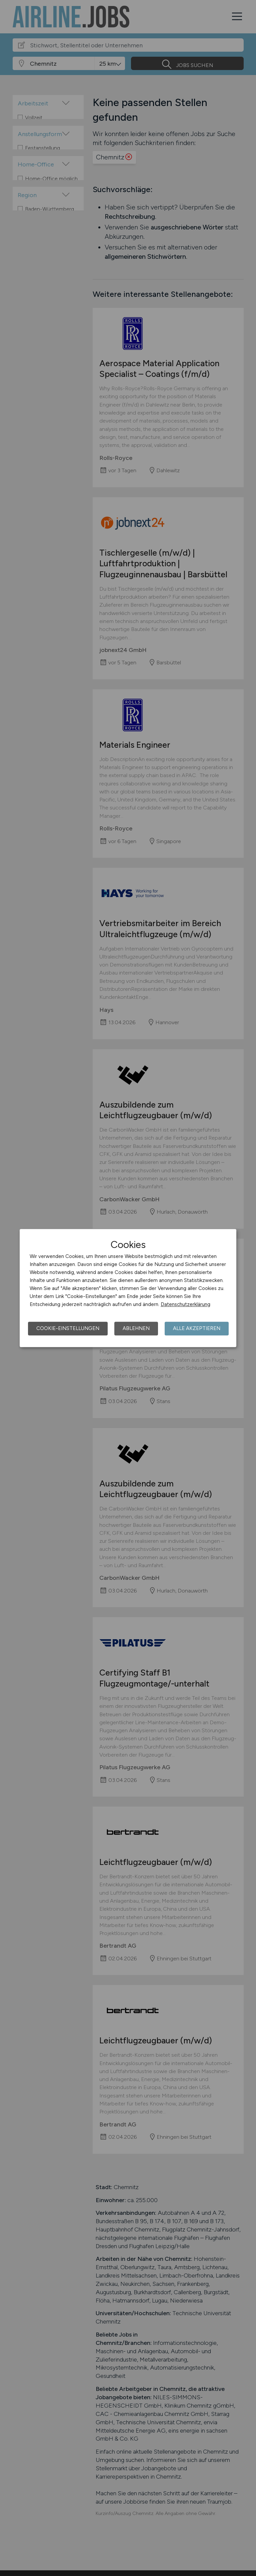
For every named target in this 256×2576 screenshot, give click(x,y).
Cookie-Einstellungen (67, 1328)
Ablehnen (136, 1328)
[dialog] (128, 1288)
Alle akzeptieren (196, 1328)
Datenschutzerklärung (185, 1304)
